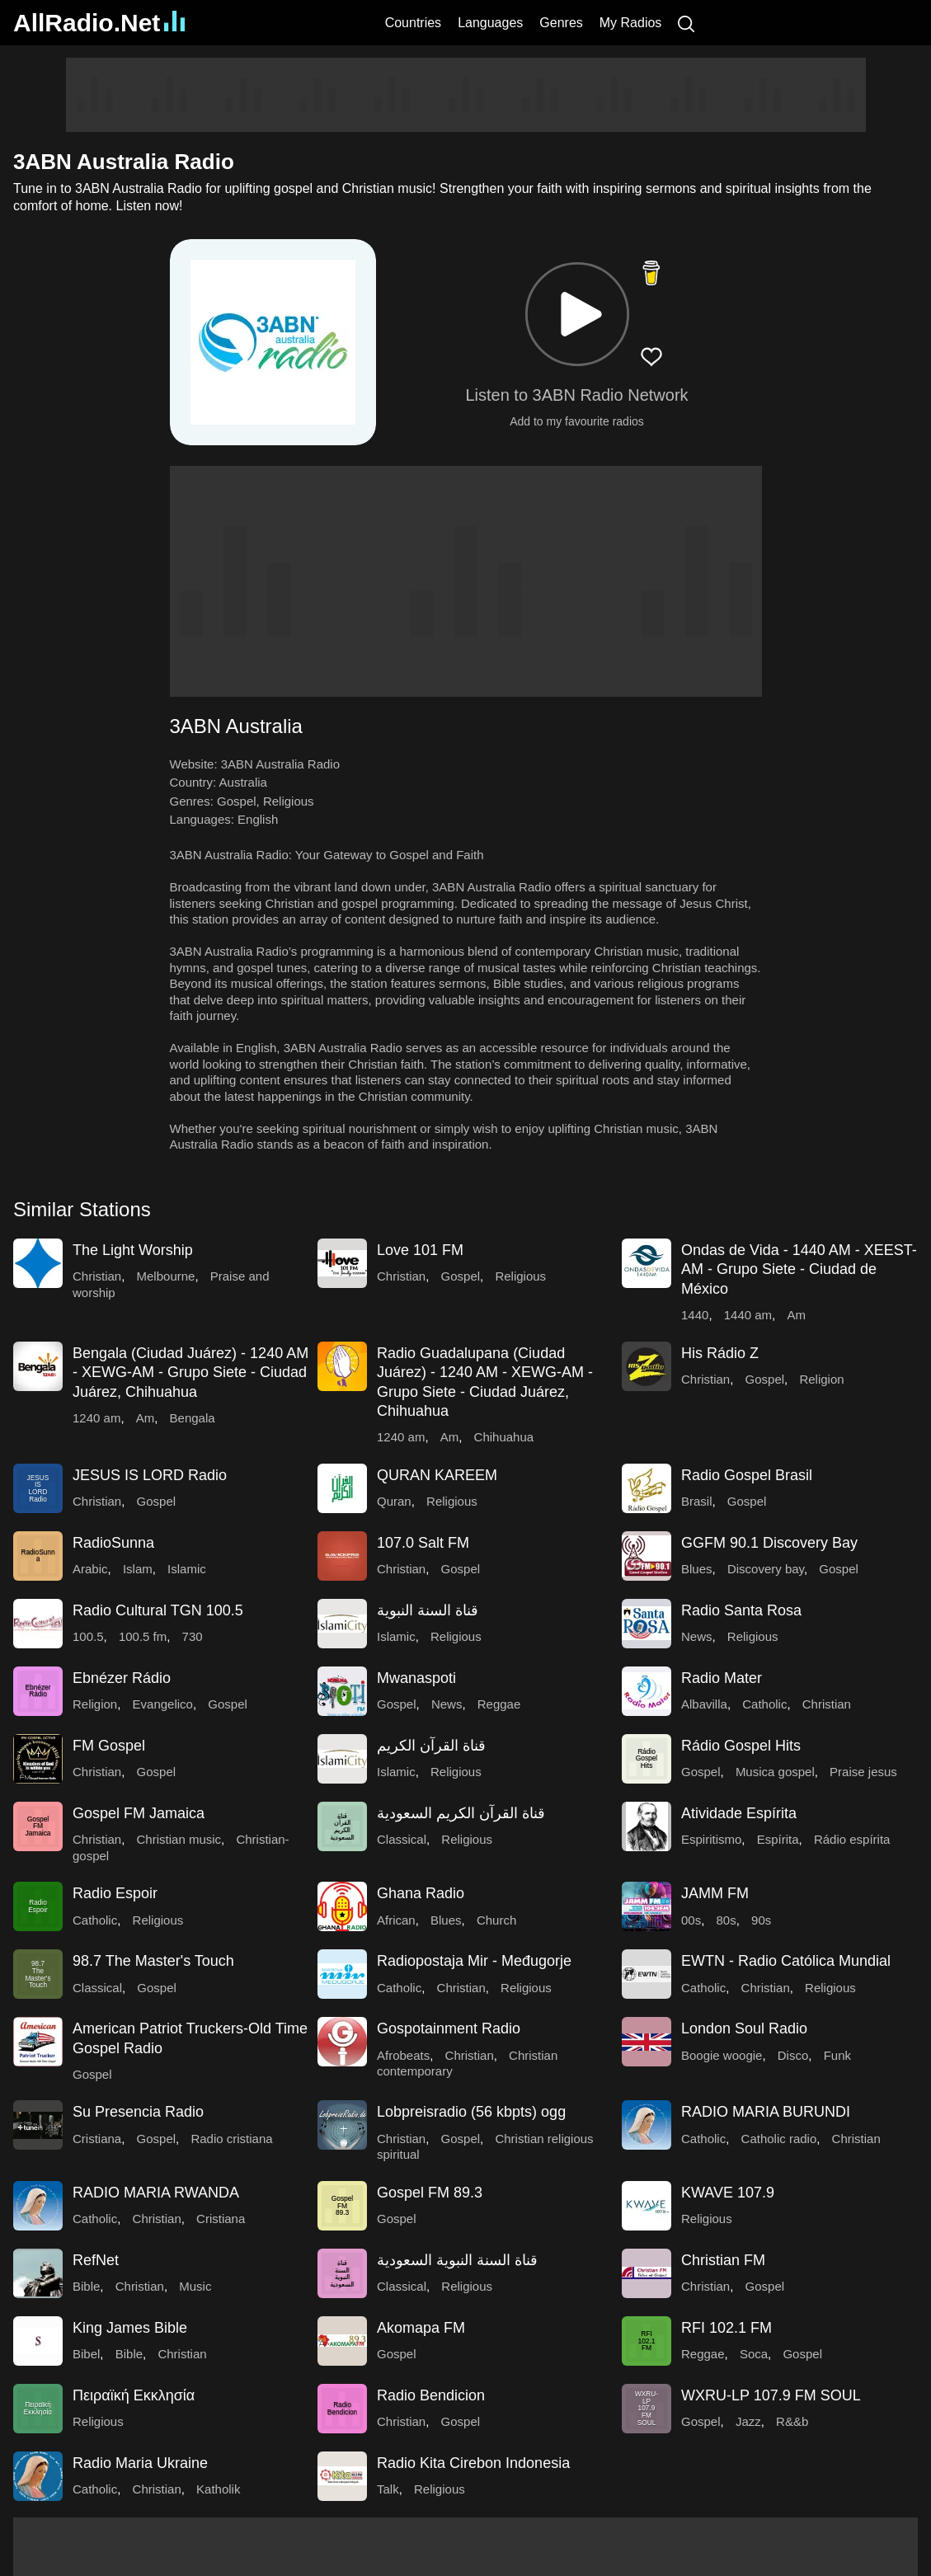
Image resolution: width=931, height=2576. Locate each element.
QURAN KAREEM (437, 1475)
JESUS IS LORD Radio (150, 1475)
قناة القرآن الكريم (431, 1745)
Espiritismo (711, 1839)
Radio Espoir (115, 1893)
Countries (413, 23)
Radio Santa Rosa (741, 1610)
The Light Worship (133, 1250)
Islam (138, 1569)
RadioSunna (113, 1543)
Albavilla (704, 1704)
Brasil (696, 1501)
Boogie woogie (721, 2055)
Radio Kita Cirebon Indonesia (473, 2463)
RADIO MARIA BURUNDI (765, 2112)
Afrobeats (403, 2055)
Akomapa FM (421, 2328)
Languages (490, 23)
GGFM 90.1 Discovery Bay (769, 1543)
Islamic (186, 1569)
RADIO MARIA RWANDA (156, 2192)
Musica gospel (775, 1772)
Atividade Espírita (739, 1813)
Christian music (179, 1839)
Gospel (236, 801)
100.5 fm (143, 1636)
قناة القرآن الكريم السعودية (461, 1813)
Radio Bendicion (431, 2395)
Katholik (218, 2489)
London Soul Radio (744, 2028)
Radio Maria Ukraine (140, 2463)
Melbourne (166, 1276)
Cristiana (97, 2139)
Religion (821, 1379)
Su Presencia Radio (138, 2112)
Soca (754, 2354)
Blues (696, 1569)
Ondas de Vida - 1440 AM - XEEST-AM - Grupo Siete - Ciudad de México (799, 1269)
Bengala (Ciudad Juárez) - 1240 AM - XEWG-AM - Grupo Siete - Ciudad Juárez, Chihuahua (190, 1372)
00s (691, 1920)
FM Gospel (109, 1745)
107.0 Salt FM (423, 1543)
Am (796, 1315)
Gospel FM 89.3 (429, 2192)
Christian (97, 1276)
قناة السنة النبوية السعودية (457, 2260)
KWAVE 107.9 (727, 2192)
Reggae (499, 1704)
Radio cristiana (231, 2139)
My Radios (631, 23)
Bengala (192, 1418)
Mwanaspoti (416, 1678)
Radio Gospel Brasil (746, 1475)
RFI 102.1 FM (726, 2328)
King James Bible (130, 2328)
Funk (837, 2055)
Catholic (764, 1704)
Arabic (90, 1569)
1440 (694, 1315)
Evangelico (163, 1704)
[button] (577, 314)
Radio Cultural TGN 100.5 (158, 1610)
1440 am (748, 1315)
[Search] (686, 22)
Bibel (86, 2354)
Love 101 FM (420, 1250)
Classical (401, 1839)
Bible (86, 2286)
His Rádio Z (720, 1353)
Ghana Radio (420, 1893)
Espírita (778, 1839)
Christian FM (723, 2260)
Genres (560, 23)
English (257, 819)
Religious (288, 801)
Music (195, 2286)
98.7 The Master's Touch (153, 1961)
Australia (243, 782)
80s (726, 1920)
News (696, 1636)
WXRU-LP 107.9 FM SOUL (771, 2395)
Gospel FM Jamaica (139, 1813)
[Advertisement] (466, 95)
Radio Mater (721, 1678)
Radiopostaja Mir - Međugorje (474, 1961)
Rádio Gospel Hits (741, 1745)
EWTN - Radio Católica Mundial (786, 1961)
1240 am (96, 1418)
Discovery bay (765, 1569)
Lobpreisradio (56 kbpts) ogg (471, 2112)
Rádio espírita (852, 1839)
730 (192, 1636)
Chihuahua (504, 1437)
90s (761, 1920)
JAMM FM (715, 1893)
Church (496, 1920)
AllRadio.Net (99, 22)
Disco (793, 2055)
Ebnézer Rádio (122, 1678)
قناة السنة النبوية (427, 1610)
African (396, 1920)
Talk (388, 2489)
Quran (394, 1501)
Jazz (748, 2421)
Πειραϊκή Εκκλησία (134, 2395)
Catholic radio (779, 2139)
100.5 (88, 1636)
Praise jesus (863, 1772)
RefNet (96, 2260)
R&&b (792, 2421)
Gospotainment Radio (448, 2028)
